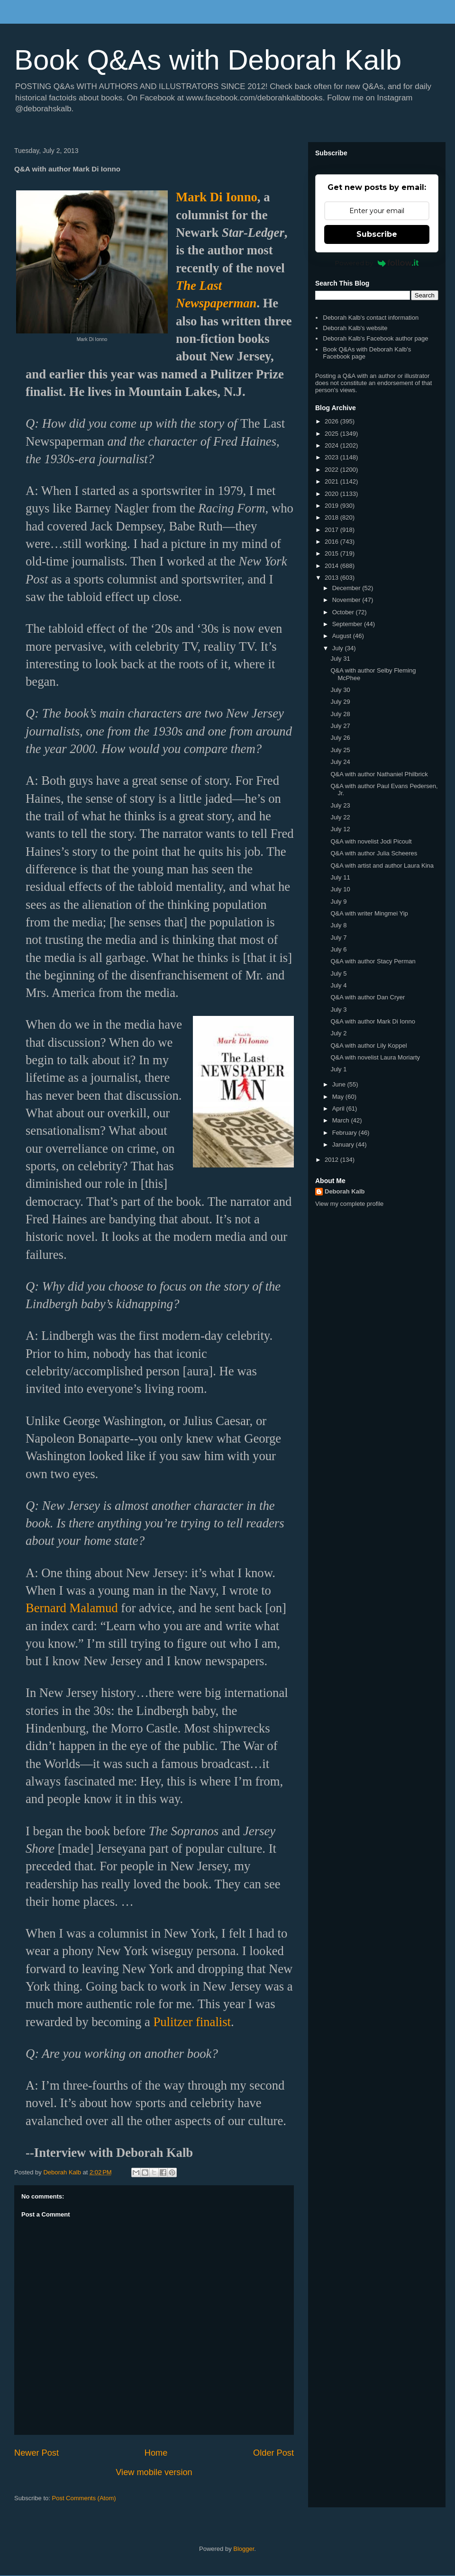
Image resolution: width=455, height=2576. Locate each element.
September (348, 624)
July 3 (338, 1009)
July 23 (340, 805)
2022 (332, 469)
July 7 (338, 937)
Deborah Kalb (345, 1191)
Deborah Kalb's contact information (371, 317)
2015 (332, 553)
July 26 (340, 737)
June (339, 1084)
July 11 (340, 877)
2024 (332, 445)
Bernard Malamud (72, 1608)
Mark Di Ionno (216, 197)
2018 (332, 517)
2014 (332, 565)
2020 (332, 493)
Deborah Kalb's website (355, 328)
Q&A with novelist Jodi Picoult (370, 841)
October (344, 612)
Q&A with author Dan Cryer (367, 997)
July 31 (340, 658)
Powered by (377, 263)
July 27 (340, 725)
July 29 (340, 701)
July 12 (340, 829)
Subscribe (376, 234)
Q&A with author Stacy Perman (372, 961)
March (341, 1120)
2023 (332, 457)
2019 (332, 505)
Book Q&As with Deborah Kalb (207, 60)
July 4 (338, 985)
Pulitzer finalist (192, 2022)
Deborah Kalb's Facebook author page (375, 338)
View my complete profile (349, 1203)
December (347, 588)
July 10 (340, 889)
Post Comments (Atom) (84, 2498)
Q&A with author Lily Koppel (368, 1045)
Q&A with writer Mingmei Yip (369, 913)
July (338, 648)
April (339, 1108)
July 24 (340, 761)
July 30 (340, 689)
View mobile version (154, 2472)
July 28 (340, 714)
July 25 (340, 750)
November (347, 599)
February (345, 1132)
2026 (332, 421)
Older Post (273, 2453)
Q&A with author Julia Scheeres (373, 853)
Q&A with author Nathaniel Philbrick (379, 774)
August (342, 635)
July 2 (338, 1033)
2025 (332, 433)
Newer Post (36, 2453)
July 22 (340, 817)
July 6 (338, 949)
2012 (332, 1159)
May (339, 1096)
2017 (332, 529)
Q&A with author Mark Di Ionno (372, 1021)
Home (156, 2453)
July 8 (338, 925)
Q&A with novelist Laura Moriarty (375, 1057)
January (344, 1144)
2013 (332, 577)
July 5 (338, 973)
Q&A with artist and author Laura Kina (382, 865)
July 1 (338, 1069)
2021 (332, 481)
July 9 (338, 901)
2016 (332, 541)
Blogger (243, 2548)
